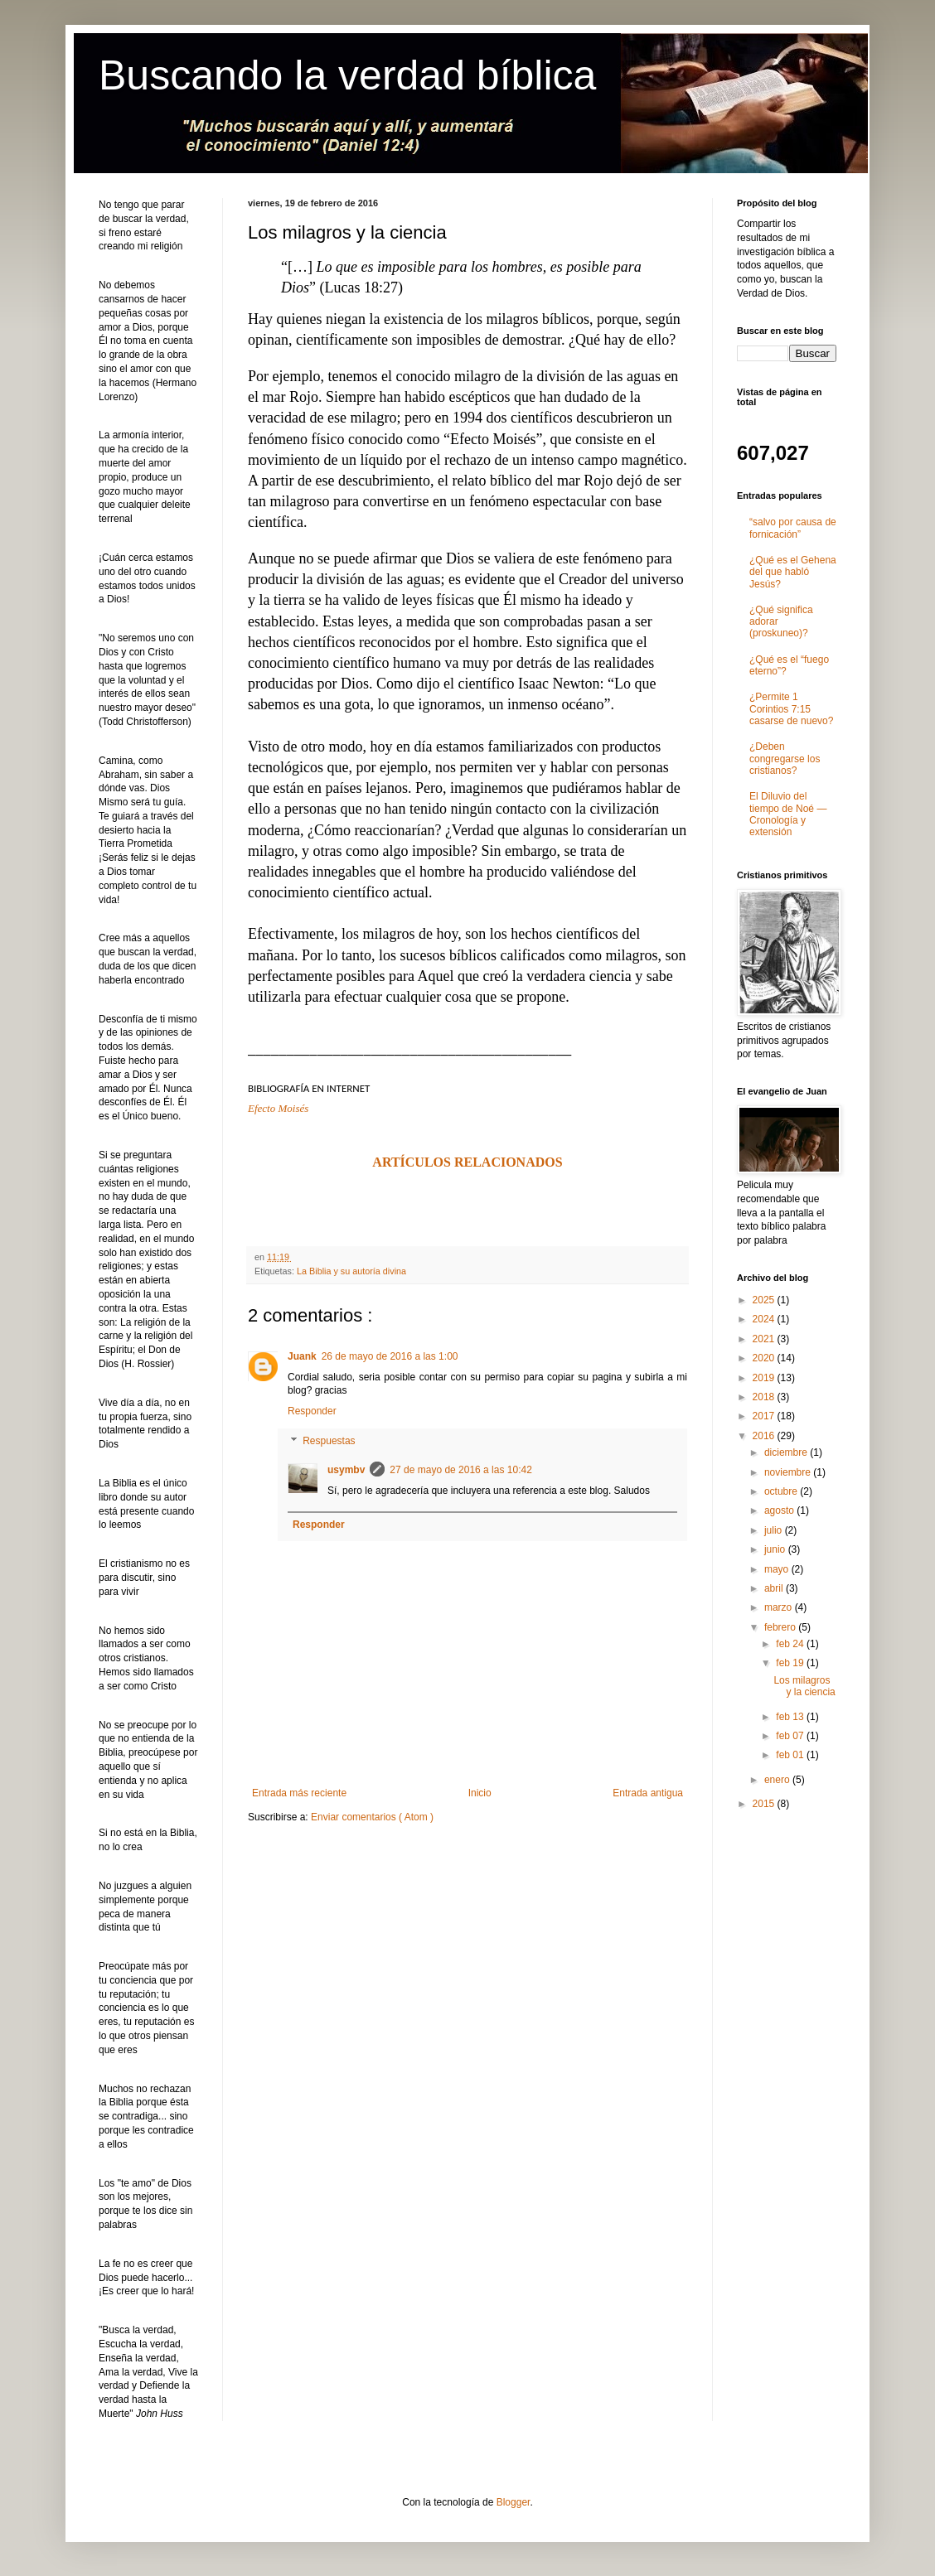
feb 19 (791, 1663)
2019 (765, 1378)
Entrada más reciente (299, 1793)
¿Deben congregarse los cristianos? (784, 758)
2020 (765, 1358)
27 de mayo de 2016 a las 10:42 (460, 1470)
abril (775, 1588)
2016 (765, 1436)
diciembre (787, 1452)
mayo (778, 1569)
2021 (765, 1339)
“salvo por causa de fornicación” (792, 527)
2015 (765, 1804)
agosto (780, 1510)
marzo (779, 1607)
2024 (765, 1319)
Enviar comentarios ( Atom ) (372, 1817)
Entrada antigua (648, 1793)
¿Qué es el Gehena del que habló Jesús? (792, 572)
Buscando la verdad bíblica (347, 75)
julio (774, 1530)
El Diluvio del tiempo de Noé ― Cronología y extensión (787, 814)
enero (778, 1780)
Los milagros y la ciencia (804, 1686)
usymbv (346, 1470)
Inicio (480, 1793)
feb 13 (791, 1717)
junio (776, 1549)
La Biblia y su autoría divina (351, 1271)
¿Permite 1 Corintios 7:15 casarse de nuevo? (791, 709)
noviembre (788, 1472)
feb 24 (791, 1644)
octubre (782, 1491)
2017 (765, 1416)
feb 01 (791, 1755)
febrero (781, 1627)
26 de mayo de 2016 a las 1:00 (390, 1356)
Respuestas (329, 1441)
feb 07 (791, 1736)
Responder (312, 1411)
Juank (302, 1356)
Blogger (513, 2502)
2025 (765, 1300)
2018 (765, 1397)
